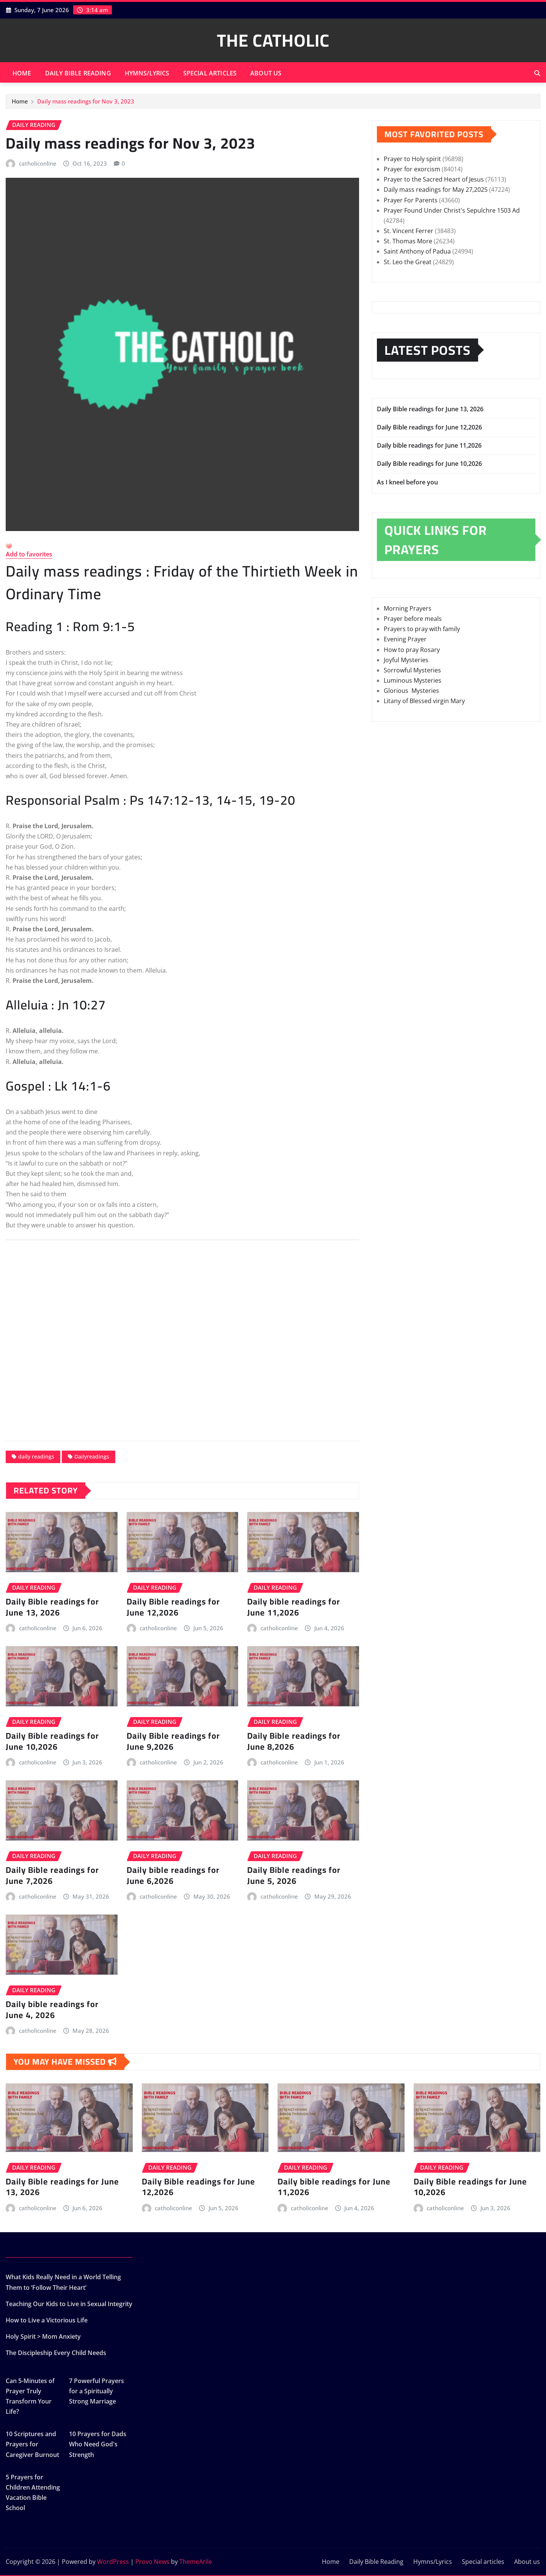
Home (22, 73)
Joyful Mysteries (406, 660)
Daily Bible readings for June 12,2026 (173, 1607)
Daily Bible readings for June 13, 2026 (52, 1607)
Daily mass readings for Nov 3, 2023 (85, 101)
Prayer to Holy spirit (412, 159)
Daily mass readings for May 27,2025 (436, 189)
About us (265, 73)
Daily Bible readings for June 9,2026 (173, 1741)
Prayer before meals (413, 618)
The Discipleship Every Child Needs (56, 2353)
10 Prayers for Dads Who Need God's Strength (97, 2444)
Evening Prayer (405, 639)
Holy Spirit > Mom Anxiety (43, 2336)
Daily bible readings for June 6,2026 (173, 1875)
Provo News (152, 2561)
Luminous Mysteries (412, 680)
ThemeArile (195, 2561)
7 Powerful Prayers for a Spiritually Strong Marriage (96, 2391)
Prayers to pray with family (422, 629)
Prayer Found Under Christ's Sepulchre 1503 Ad (452, 210)
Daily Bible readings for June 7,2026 (52, 1875)
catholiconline (37, 163)
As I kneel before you (408, 482)
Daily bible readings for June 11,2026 (293, 1607)
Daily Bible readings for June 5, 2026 (293, 1875)
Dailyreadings (91, 1456)
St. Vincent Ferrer (408, 231)
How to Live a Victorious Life (47, 2320)
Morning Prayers (407, 608)
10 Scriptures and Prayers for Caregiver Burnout (32, 2444)
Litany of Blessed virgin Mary (424, 701)
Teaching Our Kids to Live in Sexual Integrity (69, 2304)
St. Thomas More (408, 241)
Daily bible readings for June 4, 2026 (52, 2009)
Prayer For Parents (411, 200)
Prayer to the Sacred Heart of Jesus (434, 179)
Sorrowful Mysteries (412, 670)
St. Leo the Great (407, 262)
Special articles (210, 73)
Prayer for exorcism (412, 169)
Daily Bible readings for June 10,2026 (52, 1741)
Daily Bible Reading (78, 73)
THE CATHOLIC (273, 40)
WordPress (113, 2561)
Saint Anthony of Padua (417, 251)
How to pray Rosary (412, 650)
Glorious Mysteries (411, 690)
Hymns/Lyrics (147, 73)
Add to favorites (29, 554)
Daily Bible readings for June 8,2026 (293, 1741)
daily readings (36, 1456)
